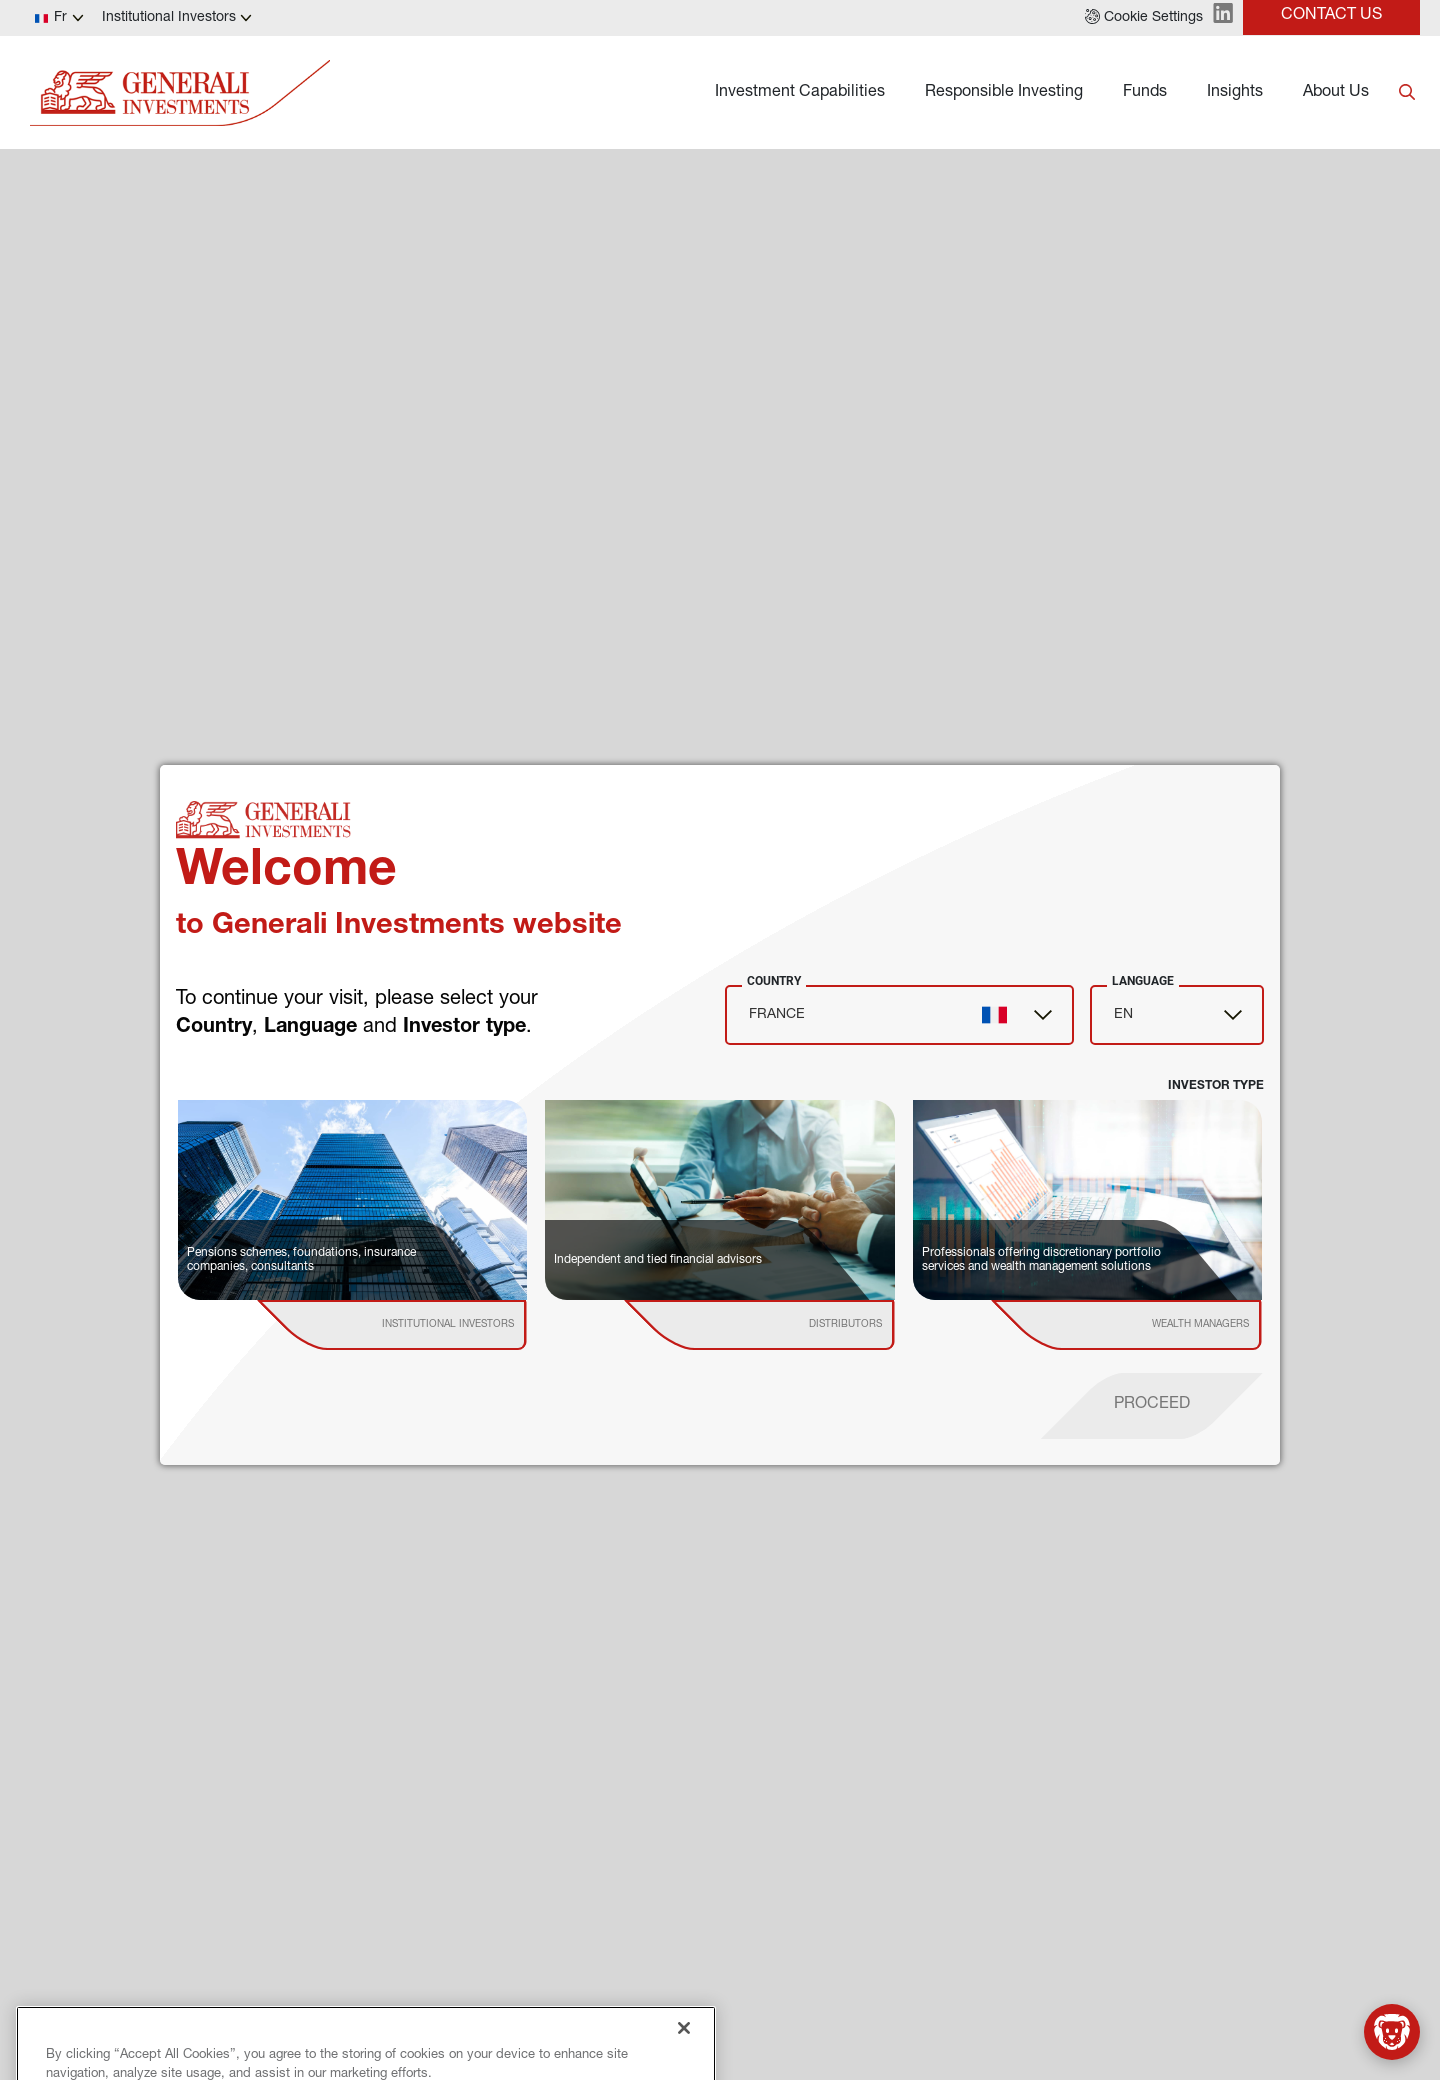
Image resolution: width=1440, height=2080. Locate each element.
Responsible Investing (1004, 93)
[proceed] (1152, 1406)
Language (1143, 981)
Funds (1145, 93)
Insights (1235, 93)
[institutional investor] (421, 1325)
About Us (1336, 93)
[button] (1144, 18)
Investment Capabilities (800, 93)
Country (774, 981)
